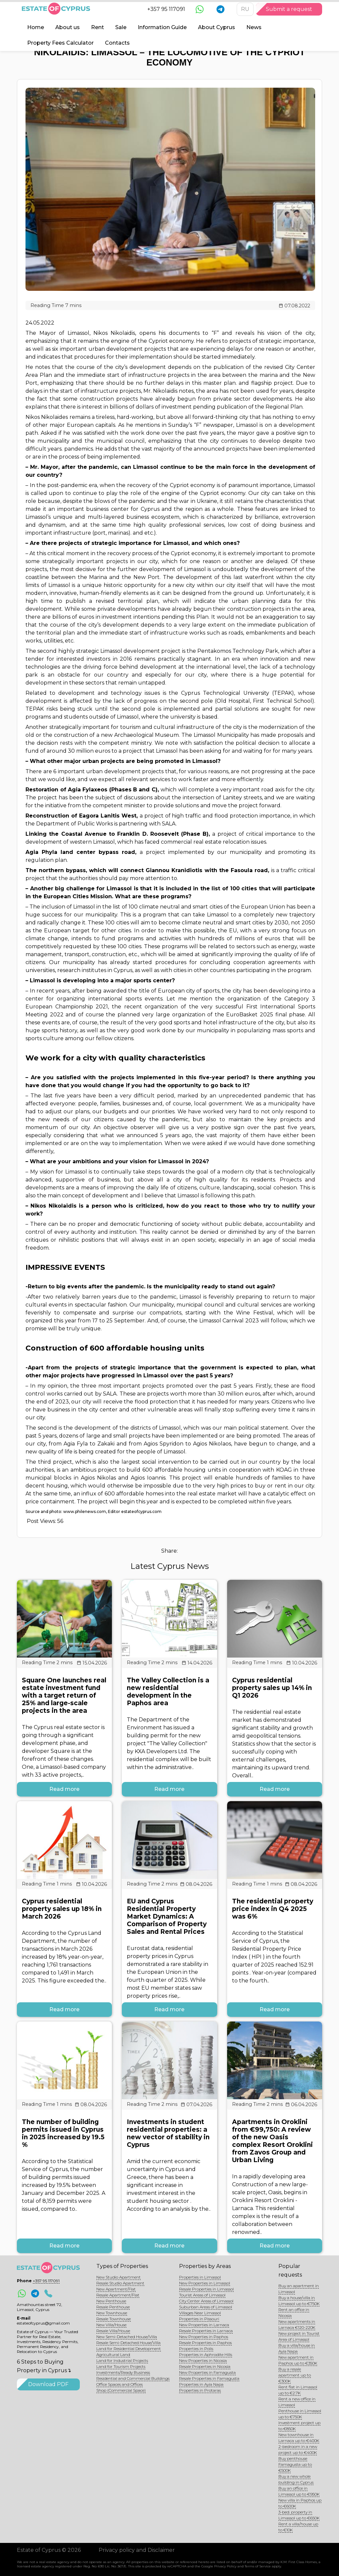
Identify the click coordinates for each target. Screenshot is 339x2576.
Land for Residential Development (128, 2348)
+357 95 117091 (166, 9)
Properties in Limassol (200, 2277)
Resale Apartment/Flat (117, 2294)
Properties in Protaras (200, 2390)
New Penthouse (111, 2300)
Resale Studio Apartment (120, 2283)
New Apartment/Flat (116, 2289)
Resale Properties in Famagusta (209, 2378)
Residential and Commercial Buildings (133, 2378)
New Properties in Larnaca (204, 2324)
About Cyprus (216, 27)
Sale (120, 27)
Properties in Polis (196, 2348)
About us (67, 27)
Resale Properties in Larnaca (206, 2330)
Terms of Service (258, 2566)
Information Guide (162, 27)
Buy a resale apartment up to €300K (294, 2375)
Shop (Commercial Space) (121, 2390)
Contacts (117, 43)
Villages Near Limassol (200, 2312)
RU (245, 9)
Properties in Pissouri (199, 2318)
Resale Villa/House (113, 2330)
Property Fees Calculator (60, 43)
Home (35, 27)
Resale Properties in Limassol (206, 2289)
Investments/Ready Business (123, 2372)
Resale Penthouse (113, 2306)
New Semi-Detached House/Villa (126, 2336)
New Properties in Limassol (204, 2283)
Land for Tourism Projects (120, 2366)
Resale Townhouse (113, 2318)
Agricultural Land (113, 2354)
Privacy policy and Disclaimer (137, 2550)
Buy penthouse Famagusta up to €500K (295, 2464)
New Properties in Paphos (203, 2336)
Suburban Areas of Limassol (205, 2306)
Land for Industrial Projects (122, 2360)
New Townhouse (111, 2312)
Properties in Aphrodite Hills (205, 2354)
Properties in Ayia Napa (201, 2384)
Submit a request (289, 9)
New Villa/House (111, 2324)
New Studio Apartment (118, 2277)
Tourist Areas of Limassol (202, 2294)
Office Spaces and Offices (119, 2384)
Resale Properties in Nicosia (204, 2366)
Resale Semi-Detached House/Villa (128, 2342)
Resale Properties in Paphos (205, 2342)
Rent (97, 27)
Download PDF (48, 2384)
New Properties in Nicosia (203, 2360)
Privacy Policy (225, 2566)
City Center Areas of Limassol (206, 2300)
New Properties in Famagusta (207, 2372)
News (254, 27)
